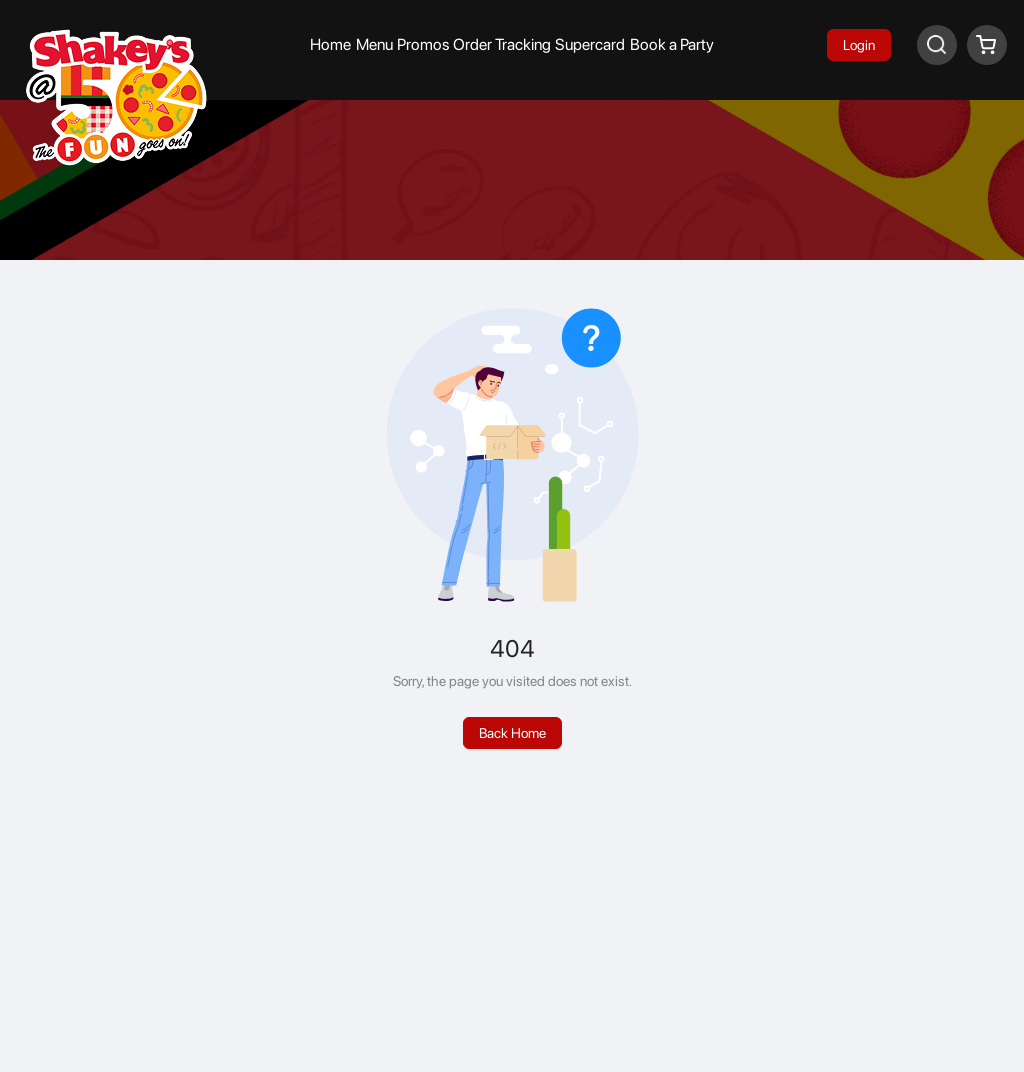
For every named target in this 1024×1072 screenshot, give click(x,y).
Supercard (590, 44)
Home (330, 44)
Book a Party (672, 44)
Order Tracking (502, 44)
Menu (374, 44)
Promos (423, 44)
